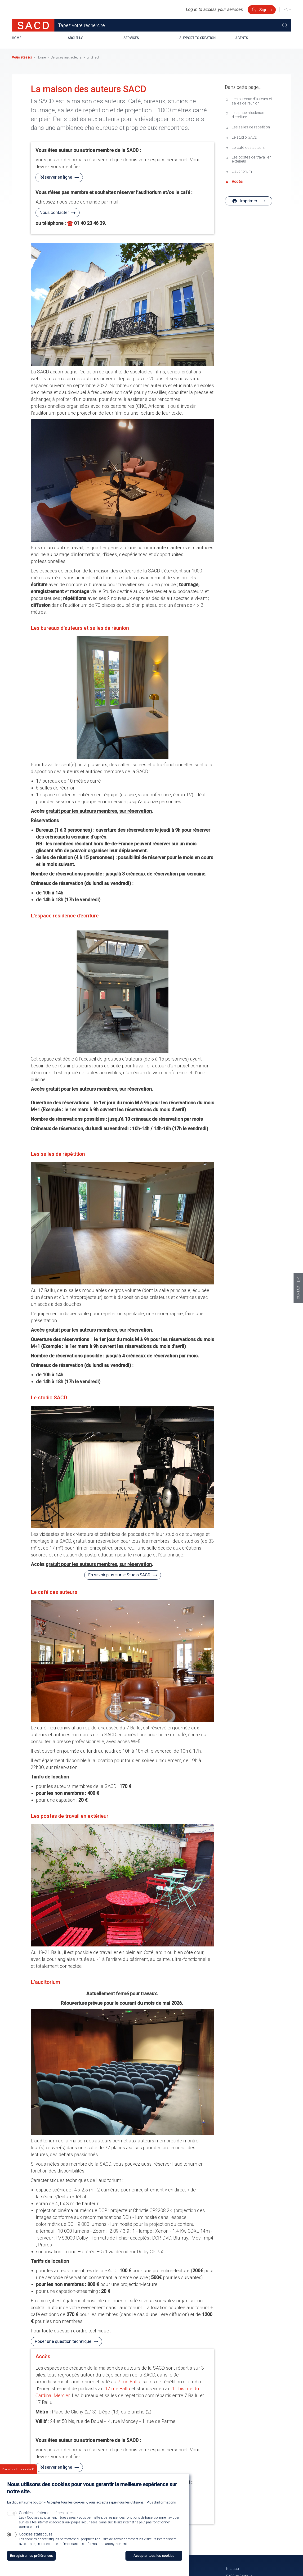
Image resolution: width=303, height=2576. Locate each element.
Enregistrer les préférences (31, 2556)
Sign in (262, 9)
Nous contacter (54, 212)
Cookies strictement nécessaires (46, 2513)
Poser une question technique (63, 2341)
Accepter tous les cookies (154, 2556)
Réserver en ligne (56, 177)
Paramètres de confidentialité (18, 2469)
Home (16, 38)
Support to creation (197, 38)
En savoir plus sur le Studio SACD (119, 1574)
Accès (43, 2356)
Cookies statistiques (36, 2534)
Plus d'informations (161, 2502)
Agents (241, 38)
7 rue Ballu (129, 2382)
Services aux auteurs (66, 57)
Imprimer (248, 200)
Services (131, 38)
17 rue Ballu (117, 2388)
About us (75, 38)
